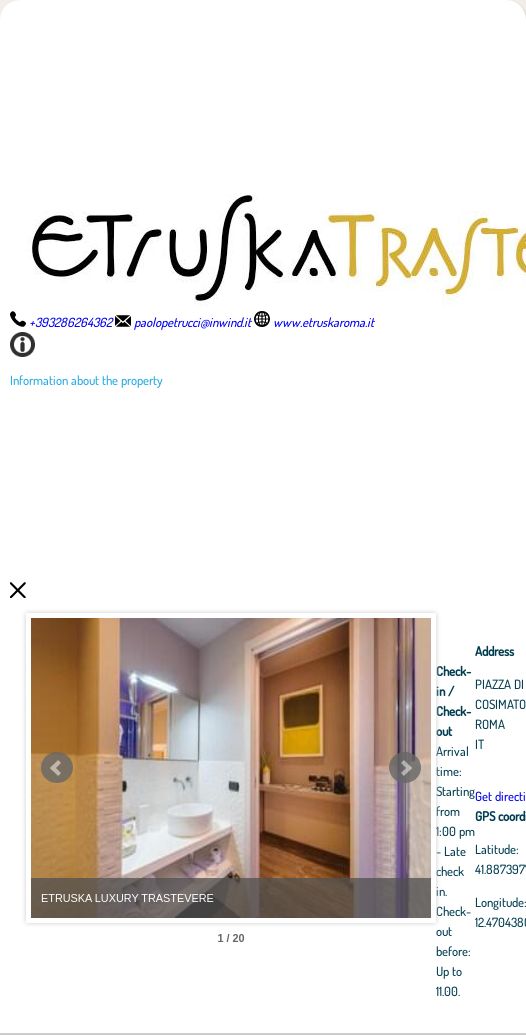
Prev (57, 768)
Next (405, 768)
